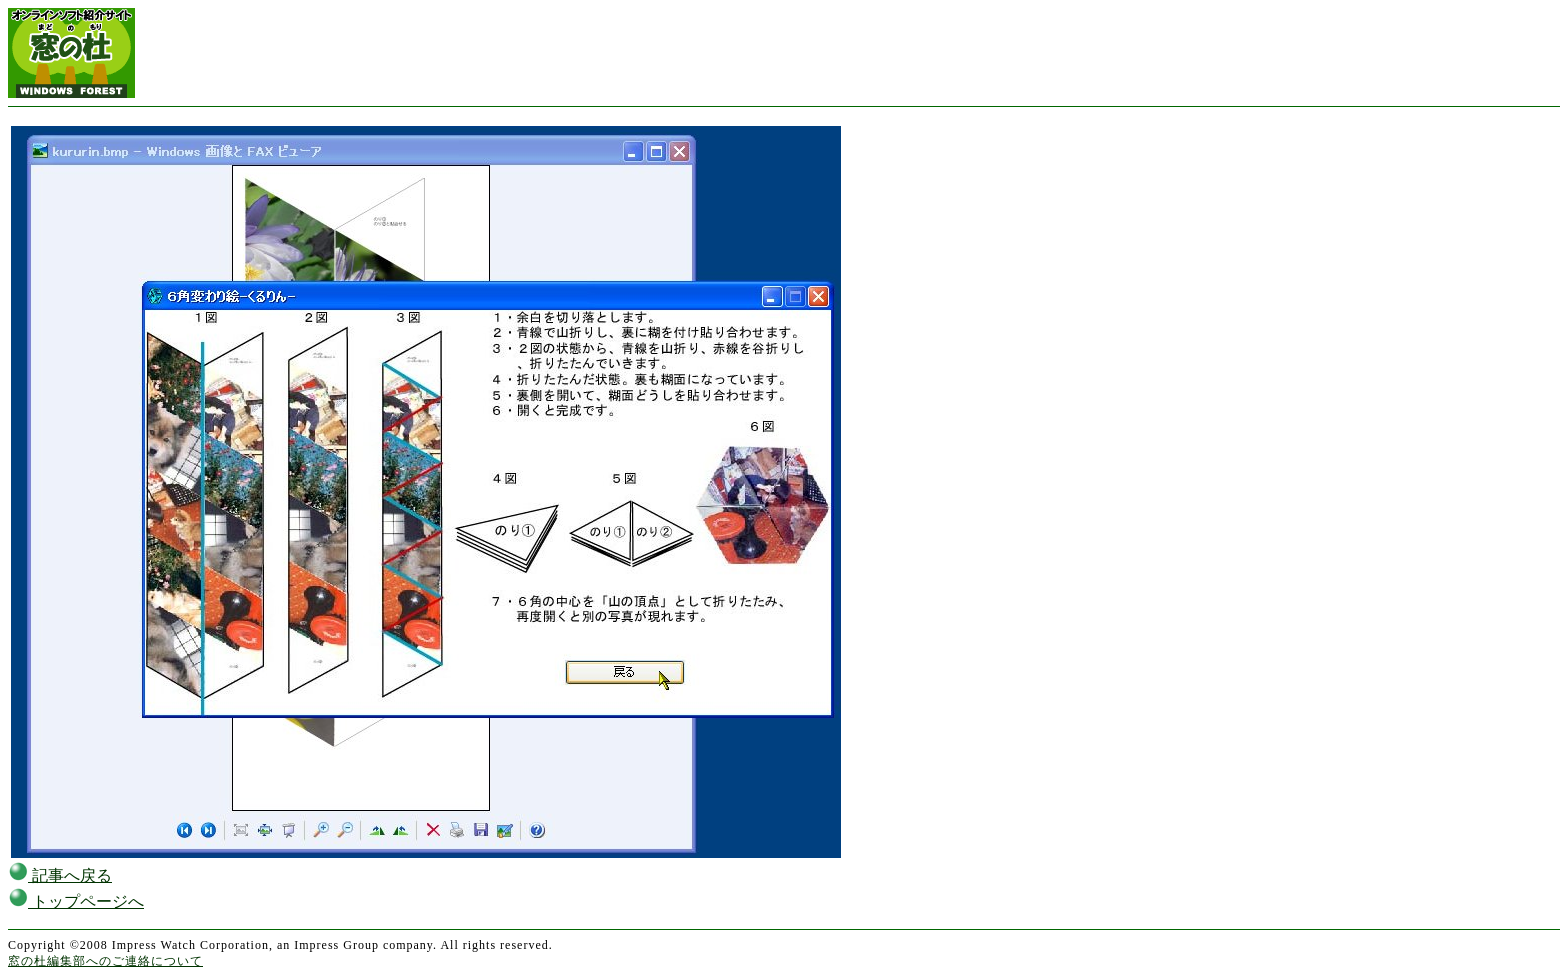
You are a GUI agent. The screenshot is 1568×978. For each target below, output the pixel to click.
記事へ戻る (60, 875)
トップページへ (76, 901)
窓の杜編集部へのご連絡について (105, 961)
